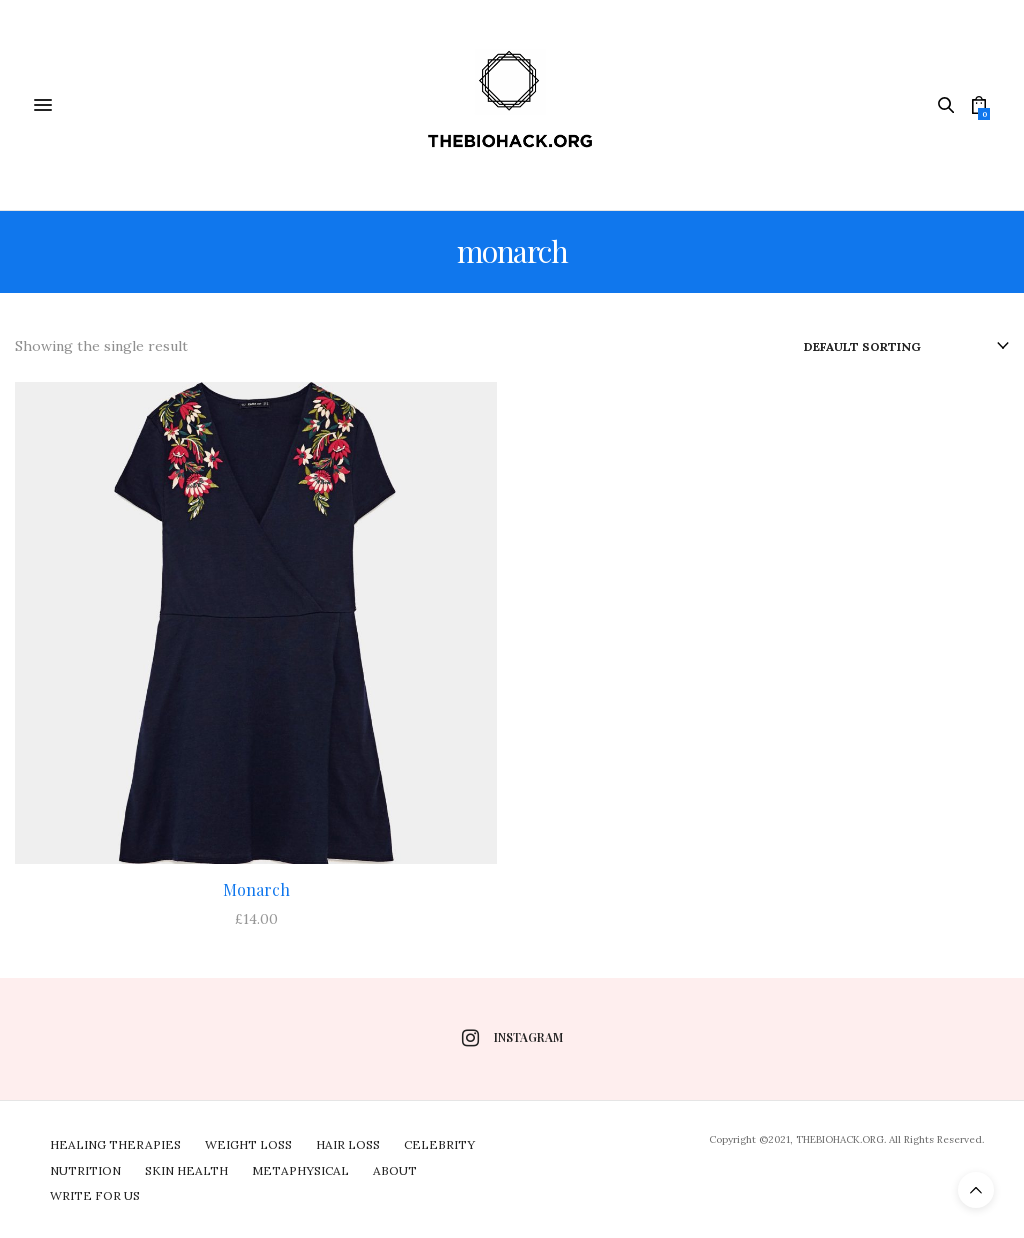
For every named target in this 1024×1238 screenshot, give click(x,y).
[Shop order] (906, 347)
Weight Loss (248, 1144)
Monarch (256, 889)
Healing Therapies (115, 1144)
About (395, 1170)
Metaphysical (300, 1170)
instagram (512, 1038)
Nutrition (85, 1170)
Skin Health (186, 1170)
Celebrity (439, 1144)
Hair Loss (348, 1144)
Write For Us (95, 1195)
